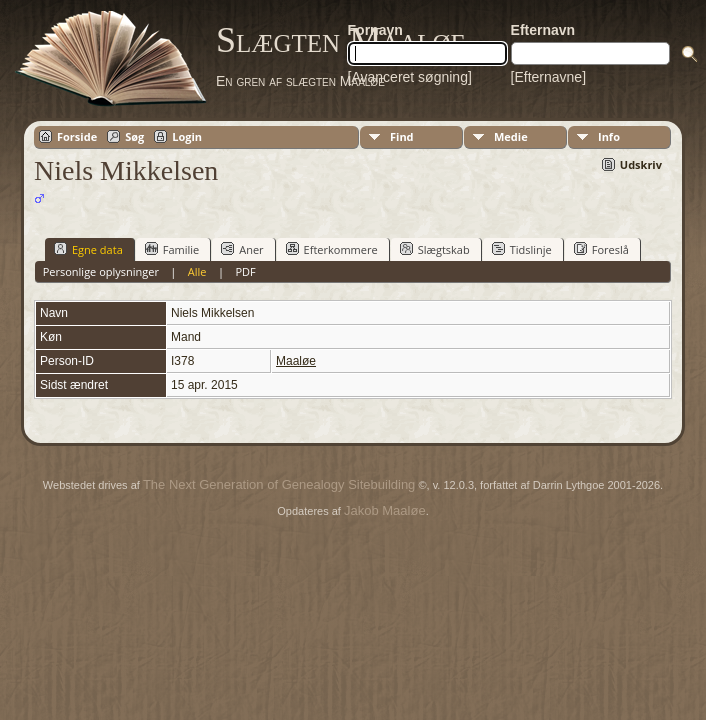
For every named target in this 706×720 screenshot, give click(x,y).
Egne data (88, 249)
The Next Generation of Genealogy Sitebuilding (279, 484)
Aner (242, 249)
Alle (197, 271)
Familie (172, 249)
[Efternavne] (549, 77)
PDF (245, 271)
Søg (134, 136)
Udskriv (641, 164)
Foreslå (601, 249)
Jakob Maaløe (385, 510)
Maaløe (296, 361)
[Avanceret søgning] (410, 77)
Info (609, 136)
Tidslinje (522, 249)
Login (187, 136)
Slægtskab (435, 249)
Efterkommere (332, 249)
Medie (511, 136)
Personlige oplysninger (101, 271)
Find (402, 136)
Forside (77, 136)
